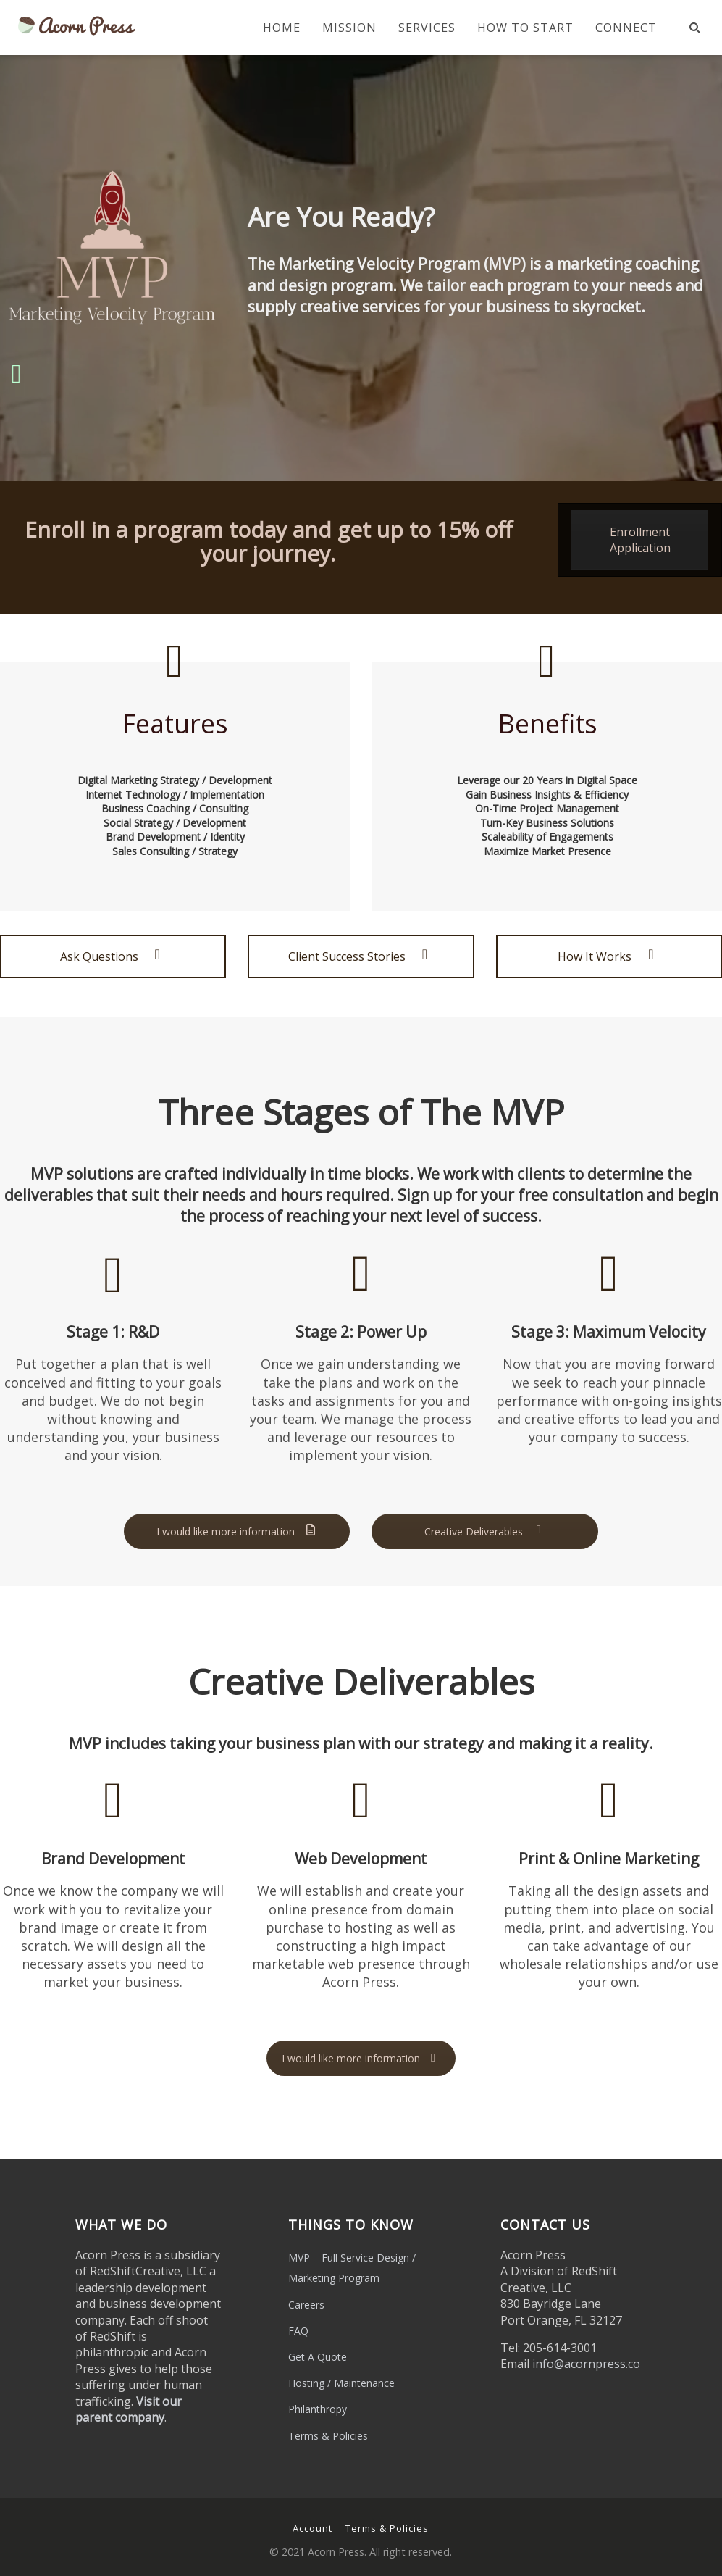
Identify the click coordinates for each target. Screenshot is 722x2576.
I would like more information (237, 1531)
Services (427, 27)
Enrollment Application (640, 540)
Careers (306, 2305)
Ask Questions (113, 956)
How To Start (525, 27)
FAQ (298, 2331)
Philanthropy (317, 2409)
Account (312, 2528)
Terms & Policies (328, 2436)
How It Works (609, 956)
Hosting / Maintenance (341, 2383)
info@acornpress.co (586, 2364)
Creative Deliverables (485, 1531)
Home (282, 27)
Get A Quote (317, 2357)
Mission (349, 27)
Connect (626, 27)
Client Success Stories (361, 956)
